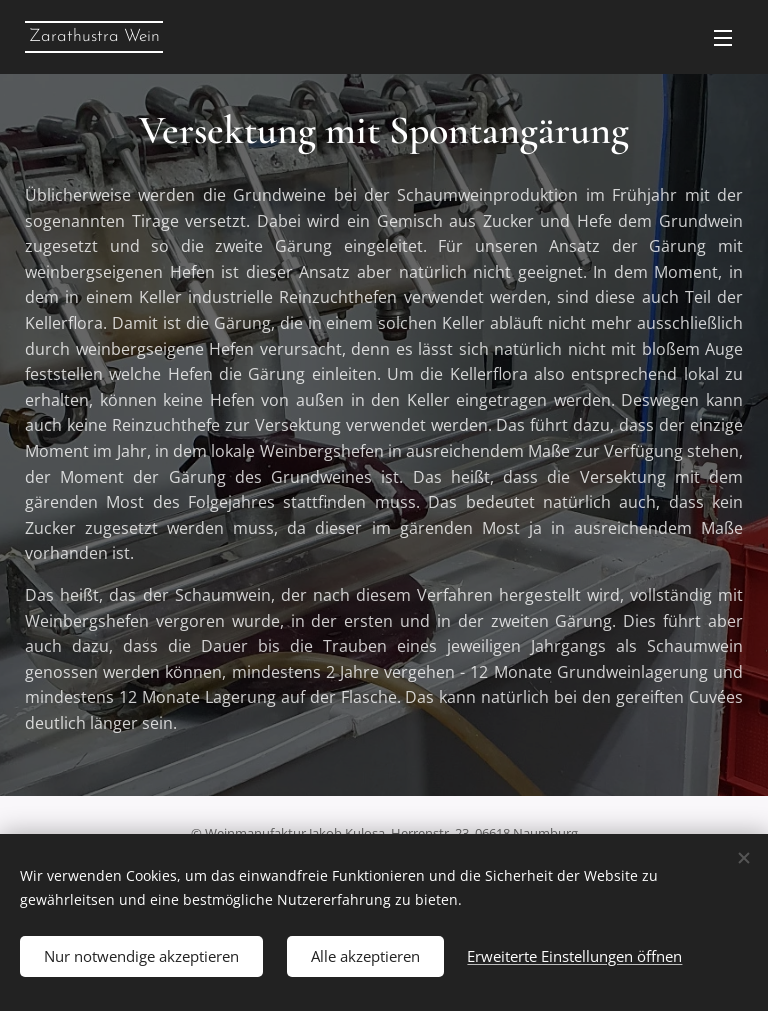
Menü (723, 38)
